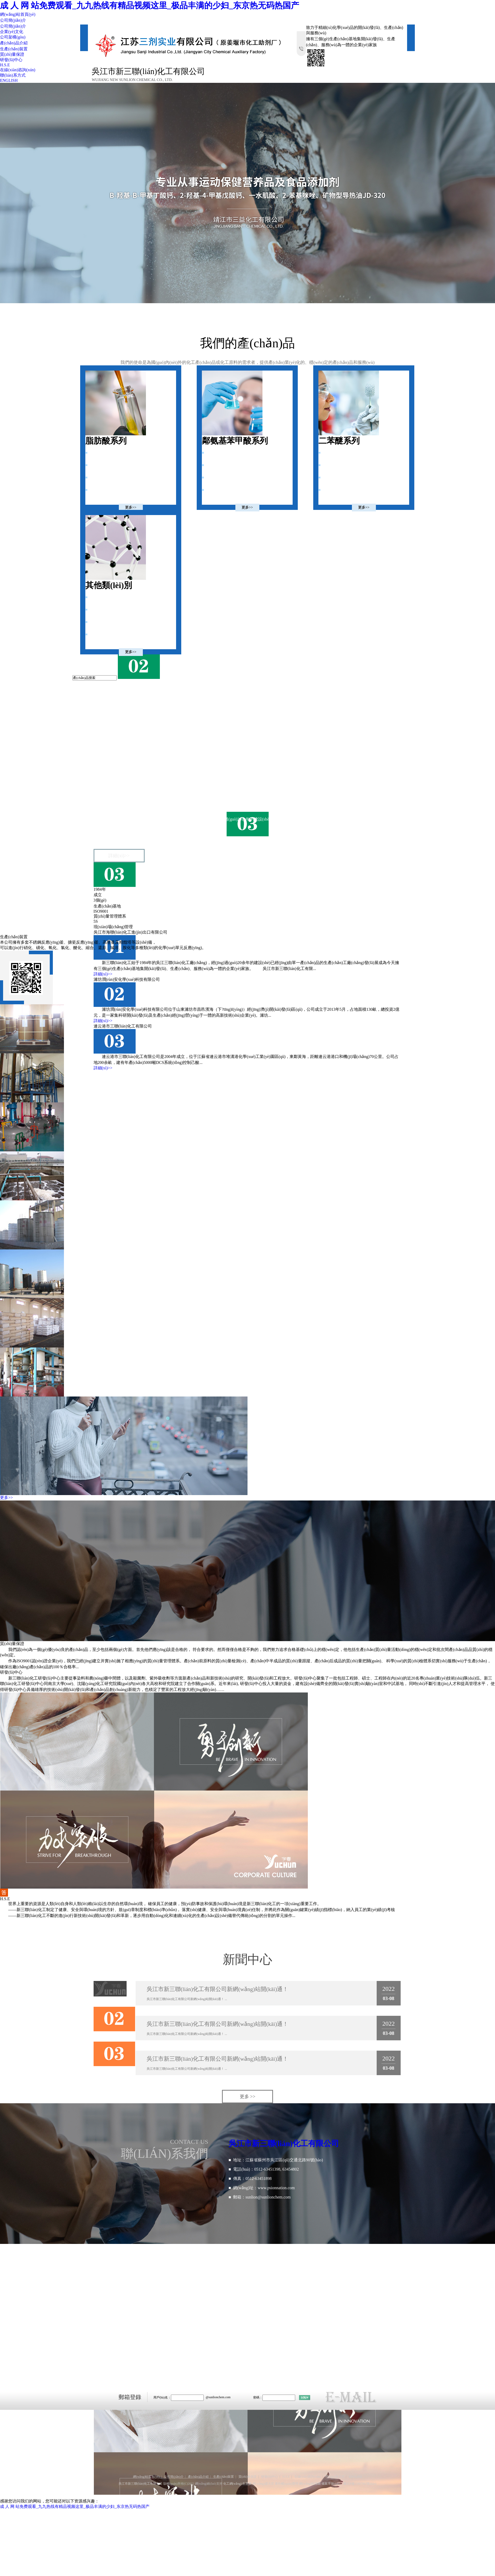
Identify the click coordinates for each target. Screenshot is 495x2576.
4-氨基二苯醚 (332, 477)
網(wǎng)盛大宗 (263, 2483)
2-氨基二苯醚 (332, 490)
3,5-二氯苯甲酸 (217, 465)
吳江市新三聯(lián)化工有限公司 (168, 791)
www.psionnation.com (276, 2188)
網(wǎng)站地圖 (310, 2483)
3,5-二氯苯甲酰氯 (219, 477)
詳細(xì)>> (118, 855)
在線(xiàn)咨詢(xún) (17, 70)
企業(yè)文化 (11, 31)
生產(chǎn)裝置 (14, 49)
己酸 (92, 453)
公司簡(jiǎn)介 (13, 20)
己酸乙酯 (96, 465)
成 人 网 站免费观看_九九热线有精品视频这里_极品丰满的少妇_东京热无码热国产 (149, 5)
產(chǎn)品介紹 (14, 43)
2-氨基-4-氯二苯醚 (336, 465)
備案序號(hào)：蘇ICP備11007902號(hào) (348, 2483)
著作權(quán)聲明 (286, 2483)
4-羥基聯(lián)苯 (101, 597)
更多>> (130, 507)
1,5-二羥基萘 (99, 610)
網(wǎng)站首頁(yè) (17, 14)
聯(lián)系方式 (13, 75)
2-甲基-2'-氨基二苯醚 (339, 453)
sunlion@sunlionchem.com (268, 2197)
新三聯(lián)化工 (116, 791)
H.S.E (5, 65)
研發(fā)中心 (11, 60)
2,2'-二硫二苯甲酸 (220, 490)
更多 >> (247, 2096)
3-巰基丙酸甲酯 (101, 622)
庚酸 (92, 477)
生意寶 (247, 2483)
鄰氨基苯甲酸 (216, 453)
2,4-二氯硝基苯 (101, 634)
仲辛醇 (94, 490)
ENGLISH (9, 80)
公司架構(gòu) (13, 37)
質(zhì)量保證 (12, 54)
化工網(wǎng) (232, 2483)
